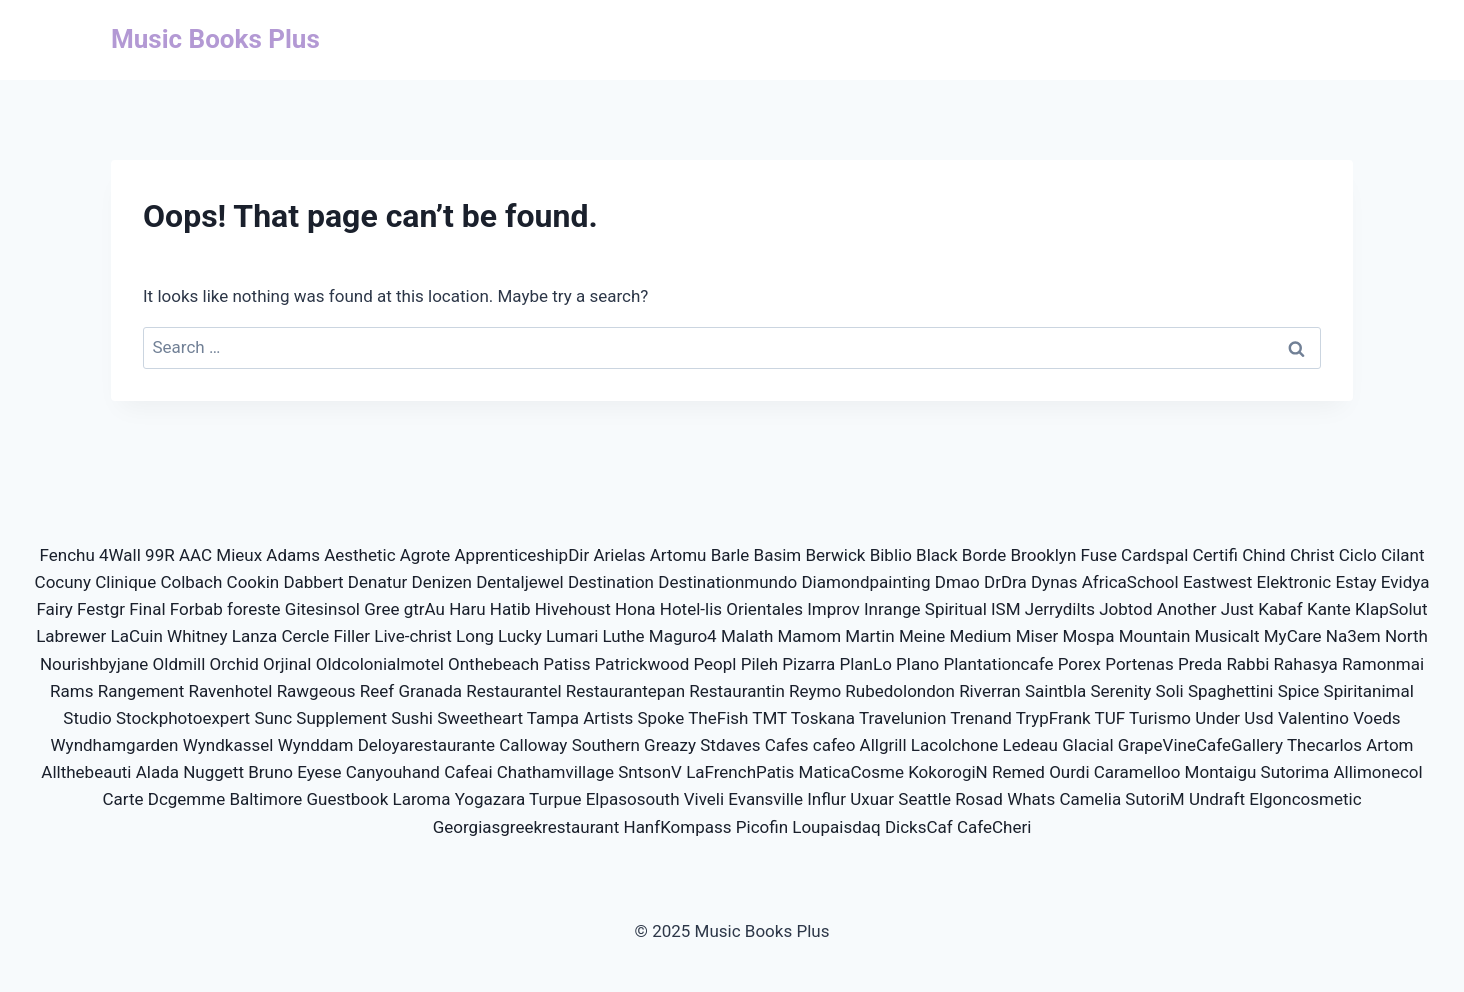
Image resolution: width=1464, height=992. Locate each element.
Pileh (759, 664)
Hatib (510, 609)
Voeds (1377, 718)
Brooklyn (1044, 555)
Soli (1170, 691)
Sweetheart (480, 718)
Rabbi (1247, 664)
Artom (1389, 745)
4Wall (120, 555)
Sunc (273, 718)
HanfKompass (678, 827)
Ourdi (1069, 772)
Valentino (1313, 718)
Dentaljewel (520, 582)
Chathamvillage (555, 772)
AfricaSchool (1130, 582)
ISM (1006, 609)
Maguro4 (683, 636)
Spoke (661, 718)
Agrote (425, 555)
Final (147, 609)
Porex (1079, 664)
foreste (254, 609)
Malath (747, 636)
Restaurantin (737, 691)
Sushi (412, 718)
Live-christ (413, 636)
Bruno (270, 772)
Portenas (1139, 664)
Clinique (125, 582)
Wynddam (316, 745)
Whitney (197, 636)
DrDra (1005, 582)
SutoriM (1154, 799)
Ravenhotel (231, 691)
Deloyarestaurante (426, 745)
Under (1217, 718)
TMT (769, 718)
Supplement (341, 718)
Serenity (1121, 691)
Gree (381, 609)
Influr (826, 799)
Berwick (835, 555)
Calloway (533, 745)
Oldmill (179, 664)
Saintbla (1055, 691)
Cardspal (1154, 555)
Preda (1200, 664)
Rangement (141, 691)
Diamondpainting (865, 582)
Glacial (1087, 745)
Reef (377, 691)
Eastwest (1217, 582)
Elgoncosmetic (1305, 799)
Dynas (1054, 582)
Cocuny (63, 582)
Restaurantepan (625, 691)
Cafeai (468, 772)
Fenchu (67, 555)
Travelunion (902, 718)
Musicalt (1227, 636)
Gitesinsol (322, 609)
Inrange (892, 609)
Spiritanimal (1369, 691)
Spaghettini (1231, 691)
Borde (984, 555)
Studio (87, 718)
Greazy (670, 745)
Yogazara (490, 799)
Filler (351, 636)
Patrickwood (642, 664)
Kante (1329, 609)
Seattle (924, 799)
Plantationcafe (999, 664)
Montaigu (1221, 772)
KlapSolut (1391, 609)
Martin (869, 636)
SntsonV (650, 772)
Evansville (765, 799)
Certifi (1215, 555)
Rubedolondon (900, 691)
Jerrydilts (1060, 609)
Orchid (234, 664)
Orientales (764, 609)
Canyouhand (393, 772)
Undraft (1217, 799)
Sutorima (1295, 772)
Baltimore (265, 799)
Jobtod (1125, 609)
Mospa (1088, 636)
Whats (1031, 799)
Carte (122, 799)
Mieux (239, 555)
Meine (922, 636)
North (1406, 636)
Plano (917, 664)
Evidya (1405, 582)
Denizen (442, 582)
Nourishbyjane (94, 664)
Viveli (704, 799)
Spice (1299, 691)
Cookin (253, 582)
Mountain (1155, 636)
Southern (606, 745)
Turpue (555, 799)
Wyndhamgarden (115, 745)
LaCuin (137, 636)
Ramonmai (1383, 664)
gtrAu (424, 609)
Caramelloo (1137, 772)
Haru (467, 609)
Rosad (979, 799)
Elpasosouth (633, 799)
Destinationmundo (727, 582)
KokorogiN (948, 772)
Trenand (981, 718)
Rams (71, 691)
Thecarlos (1324, 745)
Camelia (1090, 799)
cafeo (834, 745)
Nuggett (213, 772)
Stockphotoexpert (183, 718)
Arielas (619, 555)
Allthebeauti (86, 772)
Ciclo (1358, 555)
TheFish (718, 718)
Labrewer (71, 636)
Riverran (990, 691)
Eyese (319, 772)
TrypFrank (1053, 718)
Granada (430, 691)
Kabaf (1280, 609)
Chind (1264, 555)
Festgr (101, 609)
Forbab (196, 609)
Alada (157, 772)
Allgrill (883, 745)
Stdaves (730, 745)
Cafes (787, 745)
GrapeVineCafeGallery (1200, 745)
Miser (1037, 636)
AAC (195, 555)
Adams (293, 555)
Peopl (714, 664)
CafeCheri (994, 827)
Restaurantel (513, 691)
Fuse (1099, 555)
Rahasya (1306, 664)
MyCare (1293, 636)
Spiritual (956, 609)
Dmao (957, 582)
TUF (1110, 718)
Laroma (422, 799)
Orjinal (287, 664)
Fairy (54, 609)
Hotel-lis (691, 609)
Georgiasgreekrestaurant (526, 827)
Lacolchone (955, 745)
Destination (611, 582)
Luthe (624, 636)
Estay (1355, 582)
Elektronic (1294, 582)
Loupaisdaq (836, 827)
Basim (778, 555)
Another (1187, 609)
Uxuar (872, 799)
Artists (608, 718)
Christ (1312, 555)
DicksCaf (919, 827)
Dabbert (313, 582)
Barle (730, 555)
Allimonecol (1377, 772)
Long (475, 636)
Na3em (1353, 636)
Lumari (572, 636)
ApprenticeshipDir (522, 555)
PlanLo (866, 664)
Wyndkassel (228, 745)
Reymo (815, 691)
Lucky (520, 636)
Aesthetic (359, 555)
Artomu (678, 555)
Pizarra (808, 664)
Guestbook (348, 799)
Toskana (823, 718)
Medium (981, 636)
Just (1237, 609)
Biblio (891, 555)
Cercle (306, 636)
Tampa (553, 718)
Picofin (762, 827)
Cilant (1403, 555)
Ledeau (1030, 745)
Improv (833, 609)
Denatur (378, 582)
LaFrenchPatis (740, 772)
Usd (1258, 718)
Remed (1018, 772)
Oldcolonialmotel (380, 664)
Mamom (810, 636)
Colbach (191, 582)
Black (937, 555)
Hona (635, 609)
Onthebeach (493, 664)
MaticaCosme (851, 772)
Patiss (566, 664)
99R (160, 555)
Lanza (254, 636)
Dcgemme (186, 799)
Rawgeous (316, 691)
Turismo (1160, 718)
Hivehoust (573, 609)
